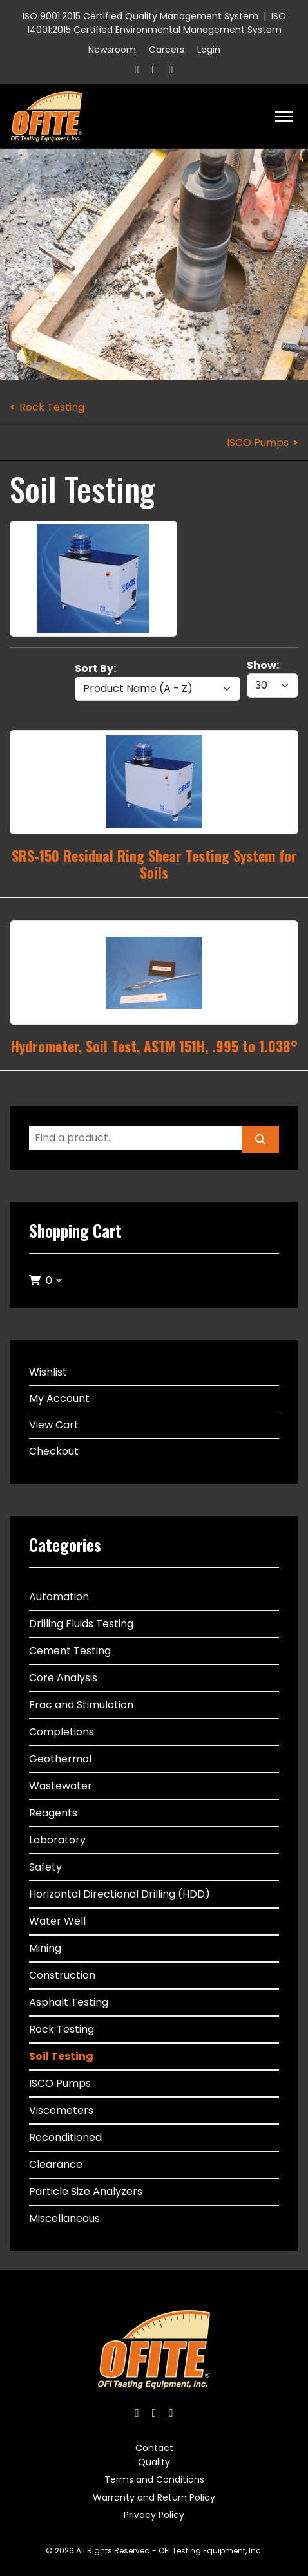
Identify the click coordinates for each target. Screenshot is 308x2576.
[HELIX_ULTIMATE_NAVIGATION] (284, 116)
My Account (59, 1398)
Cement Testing (70, 1650)
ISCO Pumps (258, 442)
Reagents (53, 1813)
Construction (62, 1975)
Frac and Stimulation (81, 1704)
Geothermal (60, 1758)
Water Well (57, 1921)
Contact (154, 2447)
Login (208, 49)
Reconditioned (65, 2137)
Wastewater (60, 1785)
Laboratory (57, 1840)
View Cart (54, 1424)
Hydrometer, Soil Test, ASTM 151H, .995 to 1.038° (154, 1046)
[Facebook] (137, 69)
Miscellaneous (64, 2218)
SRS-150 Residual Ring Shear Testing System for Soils (154, 863)
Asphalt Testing (68, 2002)
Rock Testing (51, 407)
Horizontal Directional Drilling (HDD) (119, 1894)
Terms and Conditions (154, 2479)
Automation (59, 1596)
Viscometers (61, 2110)
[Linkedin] (171, 69)
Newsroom (112, 49)
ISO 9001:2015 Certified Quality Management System (140, 16)
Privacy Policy (154, 2514)
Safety (45, 1867)
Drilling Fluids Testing (81, 1623)
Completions (61, 1731)
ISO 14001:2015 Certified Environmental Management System (156, 23)
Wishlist (48, 1372)
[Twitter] (154, 69)
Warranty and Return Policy (154, 2497)
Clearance (55, 2164)
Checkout (54, 1451)
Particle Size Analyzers (85, 2191)
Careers (166, 49)
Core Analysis (63, 1677)
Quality (154, 2462)
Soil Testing (61, 2056)
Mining (45, 1948)
